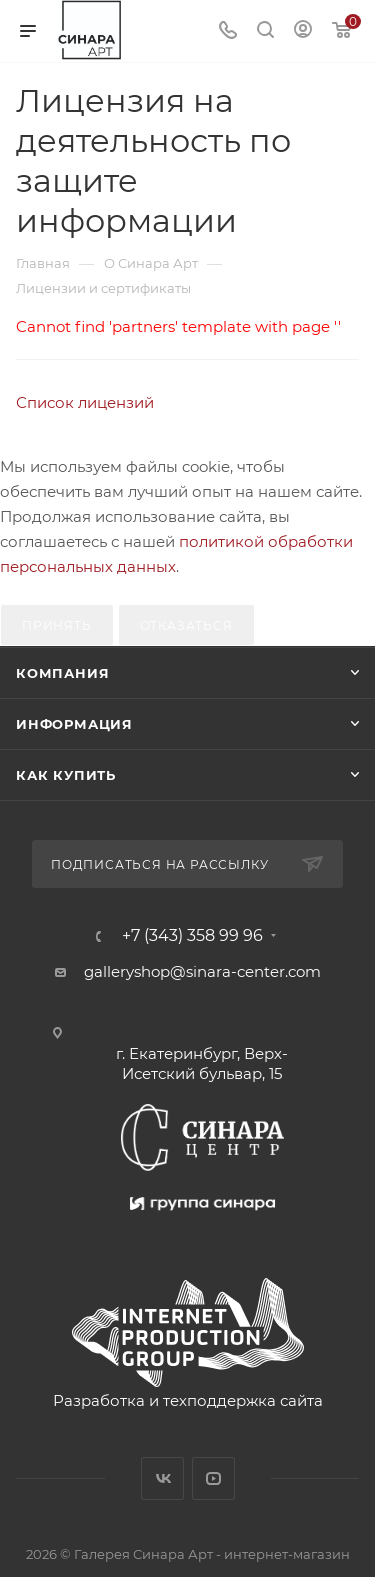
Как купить (66, 775)
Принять (57, 625)
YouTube (213, 1478)
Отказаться (186, 625)
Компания (62, 673)
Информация (74, 724)
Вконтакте (162, 1478)
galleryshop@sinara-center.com (202, 971)
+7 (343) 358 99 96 (192, 936)
